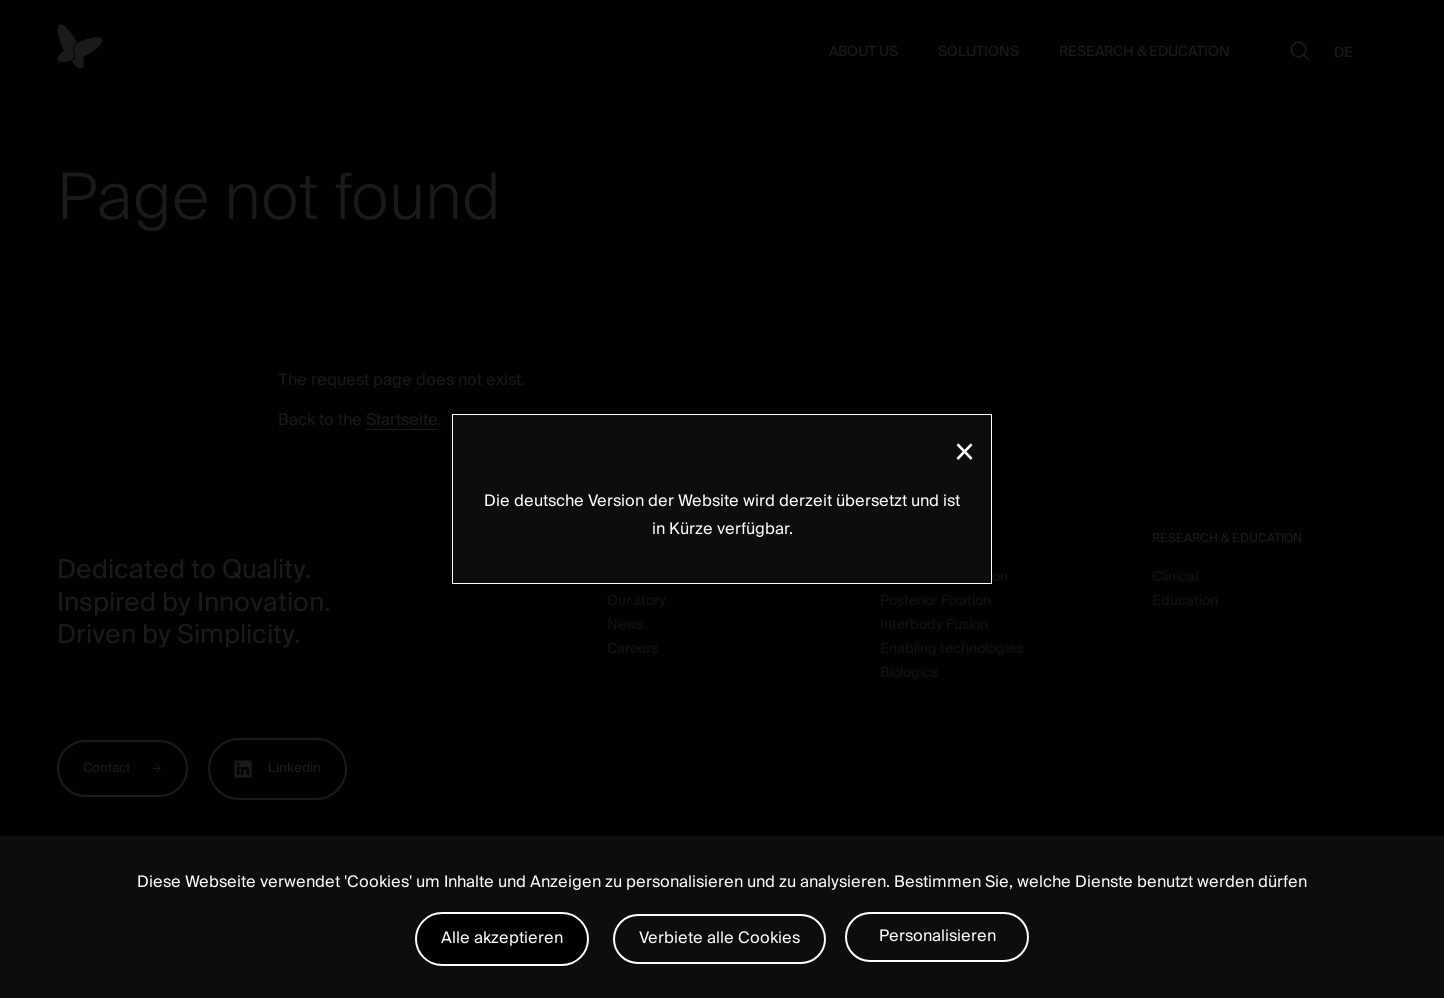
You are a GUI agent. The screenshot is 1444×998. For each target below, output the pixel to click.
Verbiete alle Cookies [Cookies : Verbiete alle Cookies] (719, 938)
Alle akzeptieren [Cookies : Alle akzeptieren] (502, 938)
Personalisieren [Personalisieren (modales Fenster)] (937, 936)
